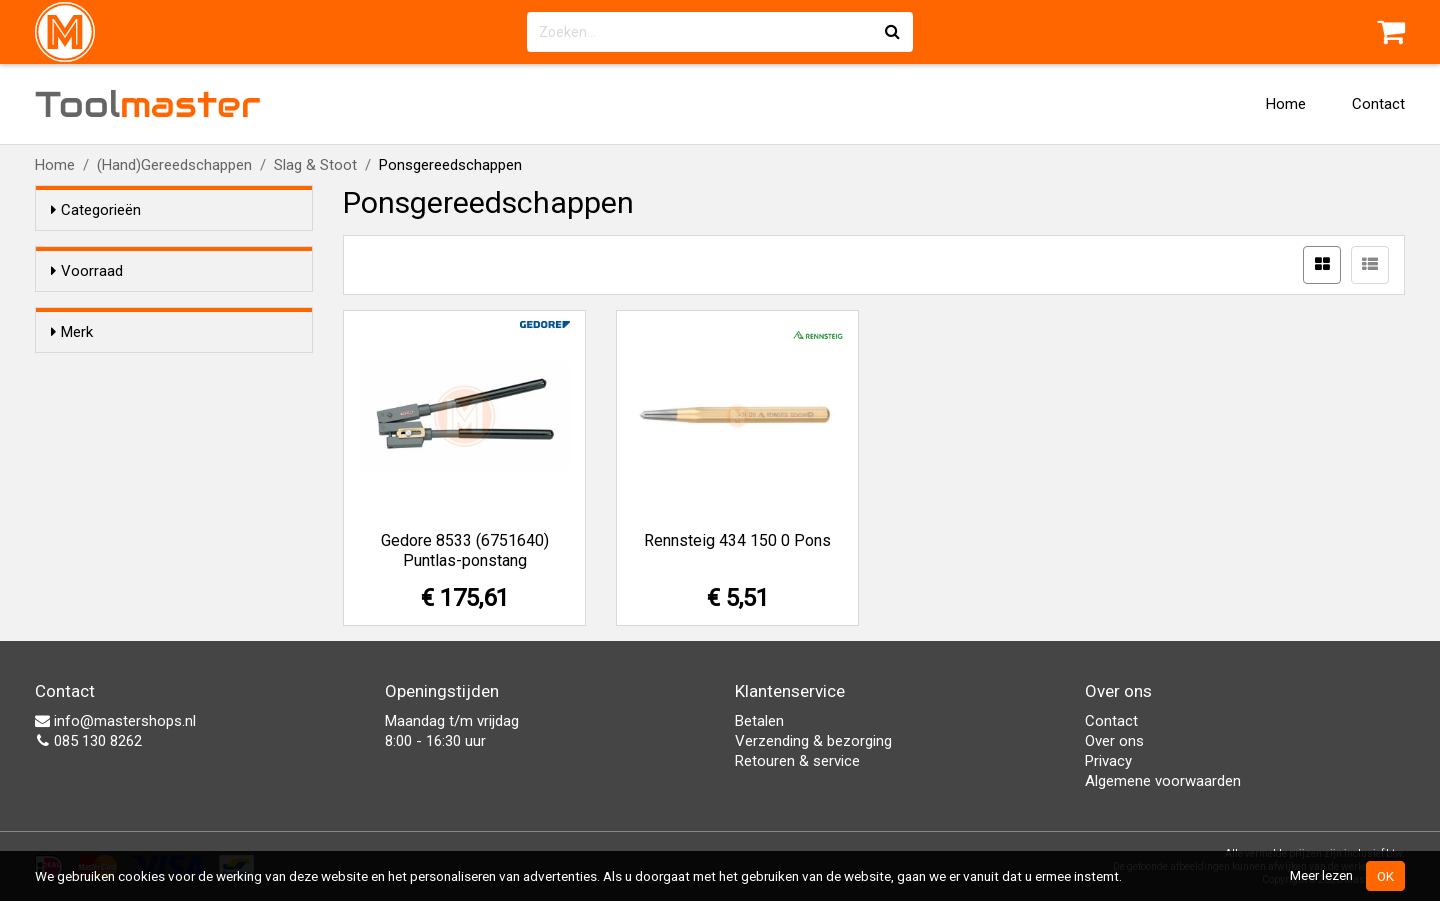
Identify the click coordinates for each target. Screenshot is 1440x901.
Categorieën (96, 210)
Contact (1378, 104)
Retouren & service (797, 761)
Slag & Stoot (315, 165)
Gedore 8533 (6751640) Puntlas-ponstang (465, 550)
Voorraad (87, 271)
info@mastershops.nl (115, 721)
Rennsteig (123, 432)
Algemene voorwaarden (1163, 781)
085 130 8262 (88, 741)
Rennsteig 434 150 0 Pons (737, 540)
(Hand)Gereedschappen (174, 165)
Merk (72, 368)
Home (1286, 104)
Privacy (1108, 761)
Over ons (1114, 741)
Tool (148, 104)
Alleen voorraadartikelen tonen (181, 309)
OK (1385, 876)
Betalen (759, 721)
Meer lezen (1321, 875)
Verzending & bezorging (813, 741)
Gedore (115, 406)
